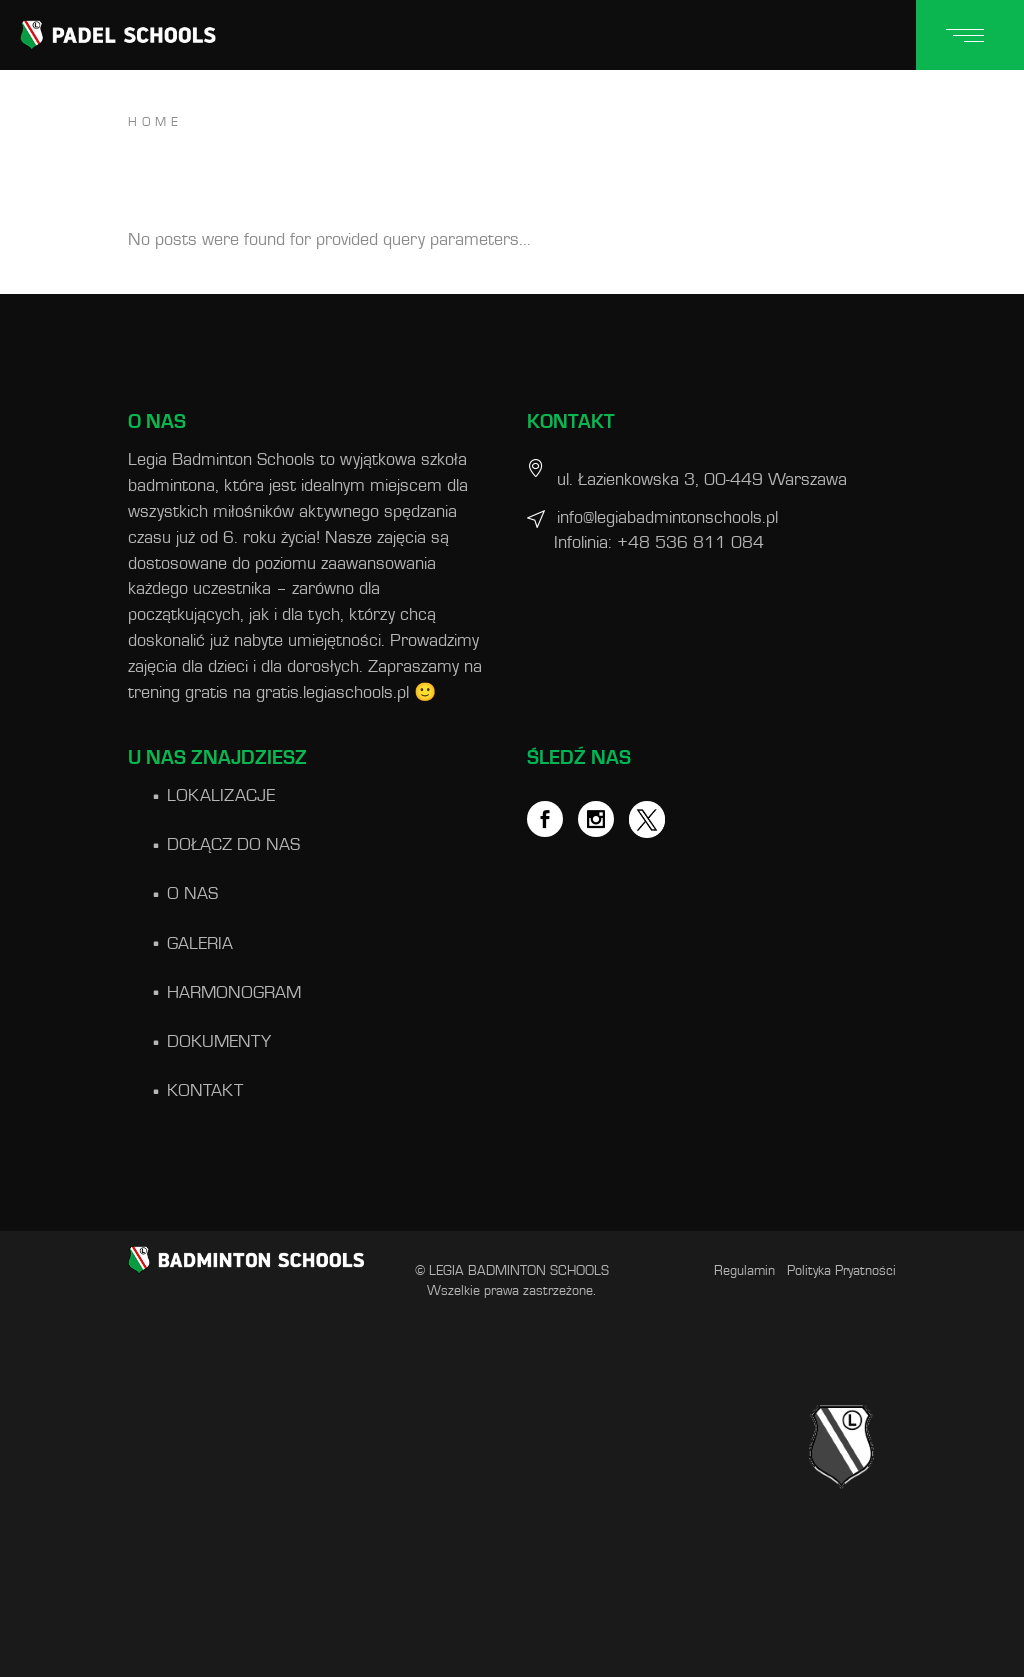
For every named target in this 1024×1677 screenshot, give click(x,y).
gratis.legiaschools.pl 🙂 (346, 693)
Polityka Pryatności (841, 1271)
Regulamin (744, 1271)
